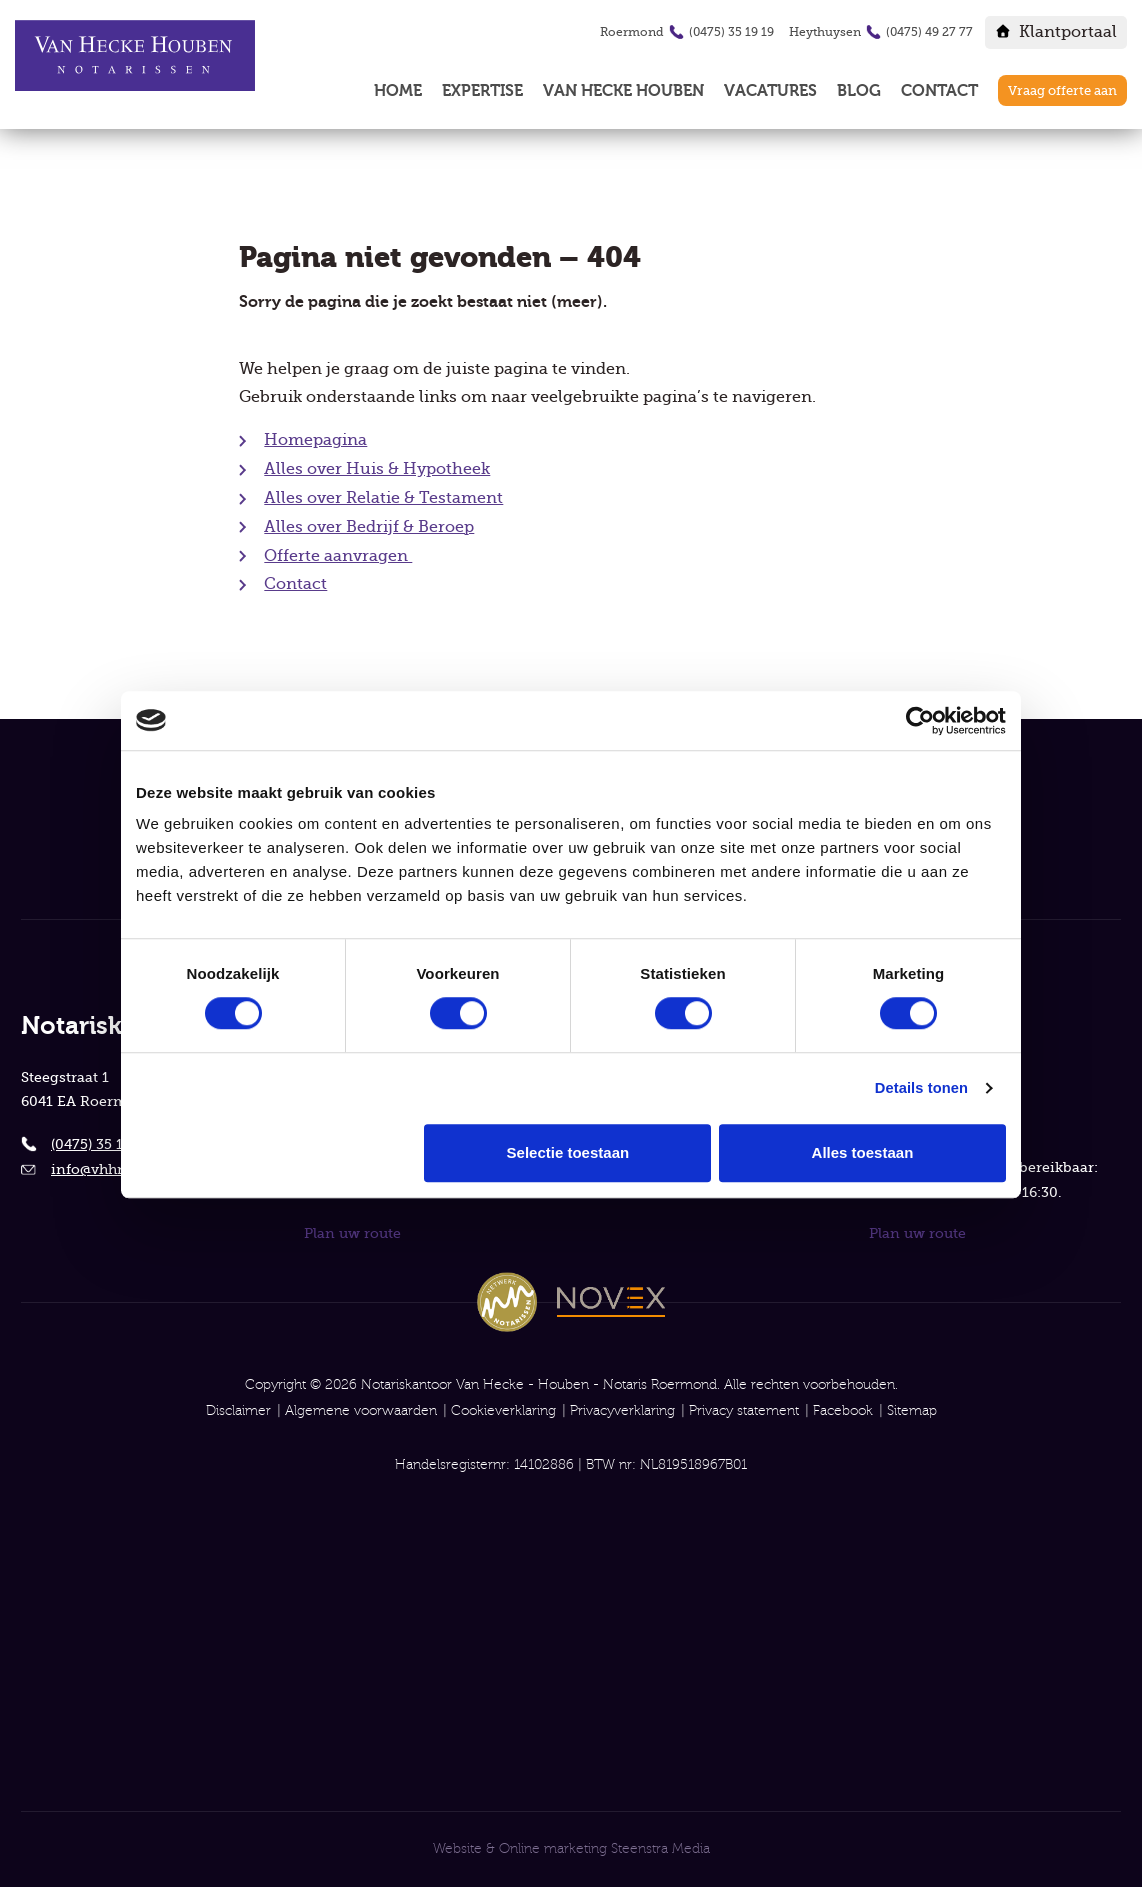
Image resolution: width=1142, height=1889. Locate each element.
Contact (939, 91)
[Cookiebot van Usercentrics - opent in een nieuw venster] (918, 720)
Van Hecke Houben (623, 91)
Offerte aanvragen (338, 560)
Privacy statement (744, 1407)
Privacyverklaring (622, 1407)
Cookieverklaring (503, 1407)
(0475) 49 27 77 (929, 32)
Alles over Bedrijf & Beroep (369, 532)
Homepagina (315, 445)
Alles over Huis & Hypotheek (377, 474)
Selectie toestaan (568, 1153)
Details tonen (919, 1088)
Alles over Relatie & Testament (383, 503)
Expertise (482, 91)
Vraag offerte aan (1062, 90)
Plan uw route (352, 1229)
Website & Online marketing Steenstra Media (571, 1850)
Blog (859, 91)
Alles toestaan (863, 1153)
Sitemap (912, 1407)
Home (398, 91)
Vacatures (770, 91)
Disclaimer (238, 1407)
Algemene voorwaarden (361, 1407)
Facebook (843, 1407)
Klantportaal (1068, 32)
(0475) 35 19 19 (731, 32)
